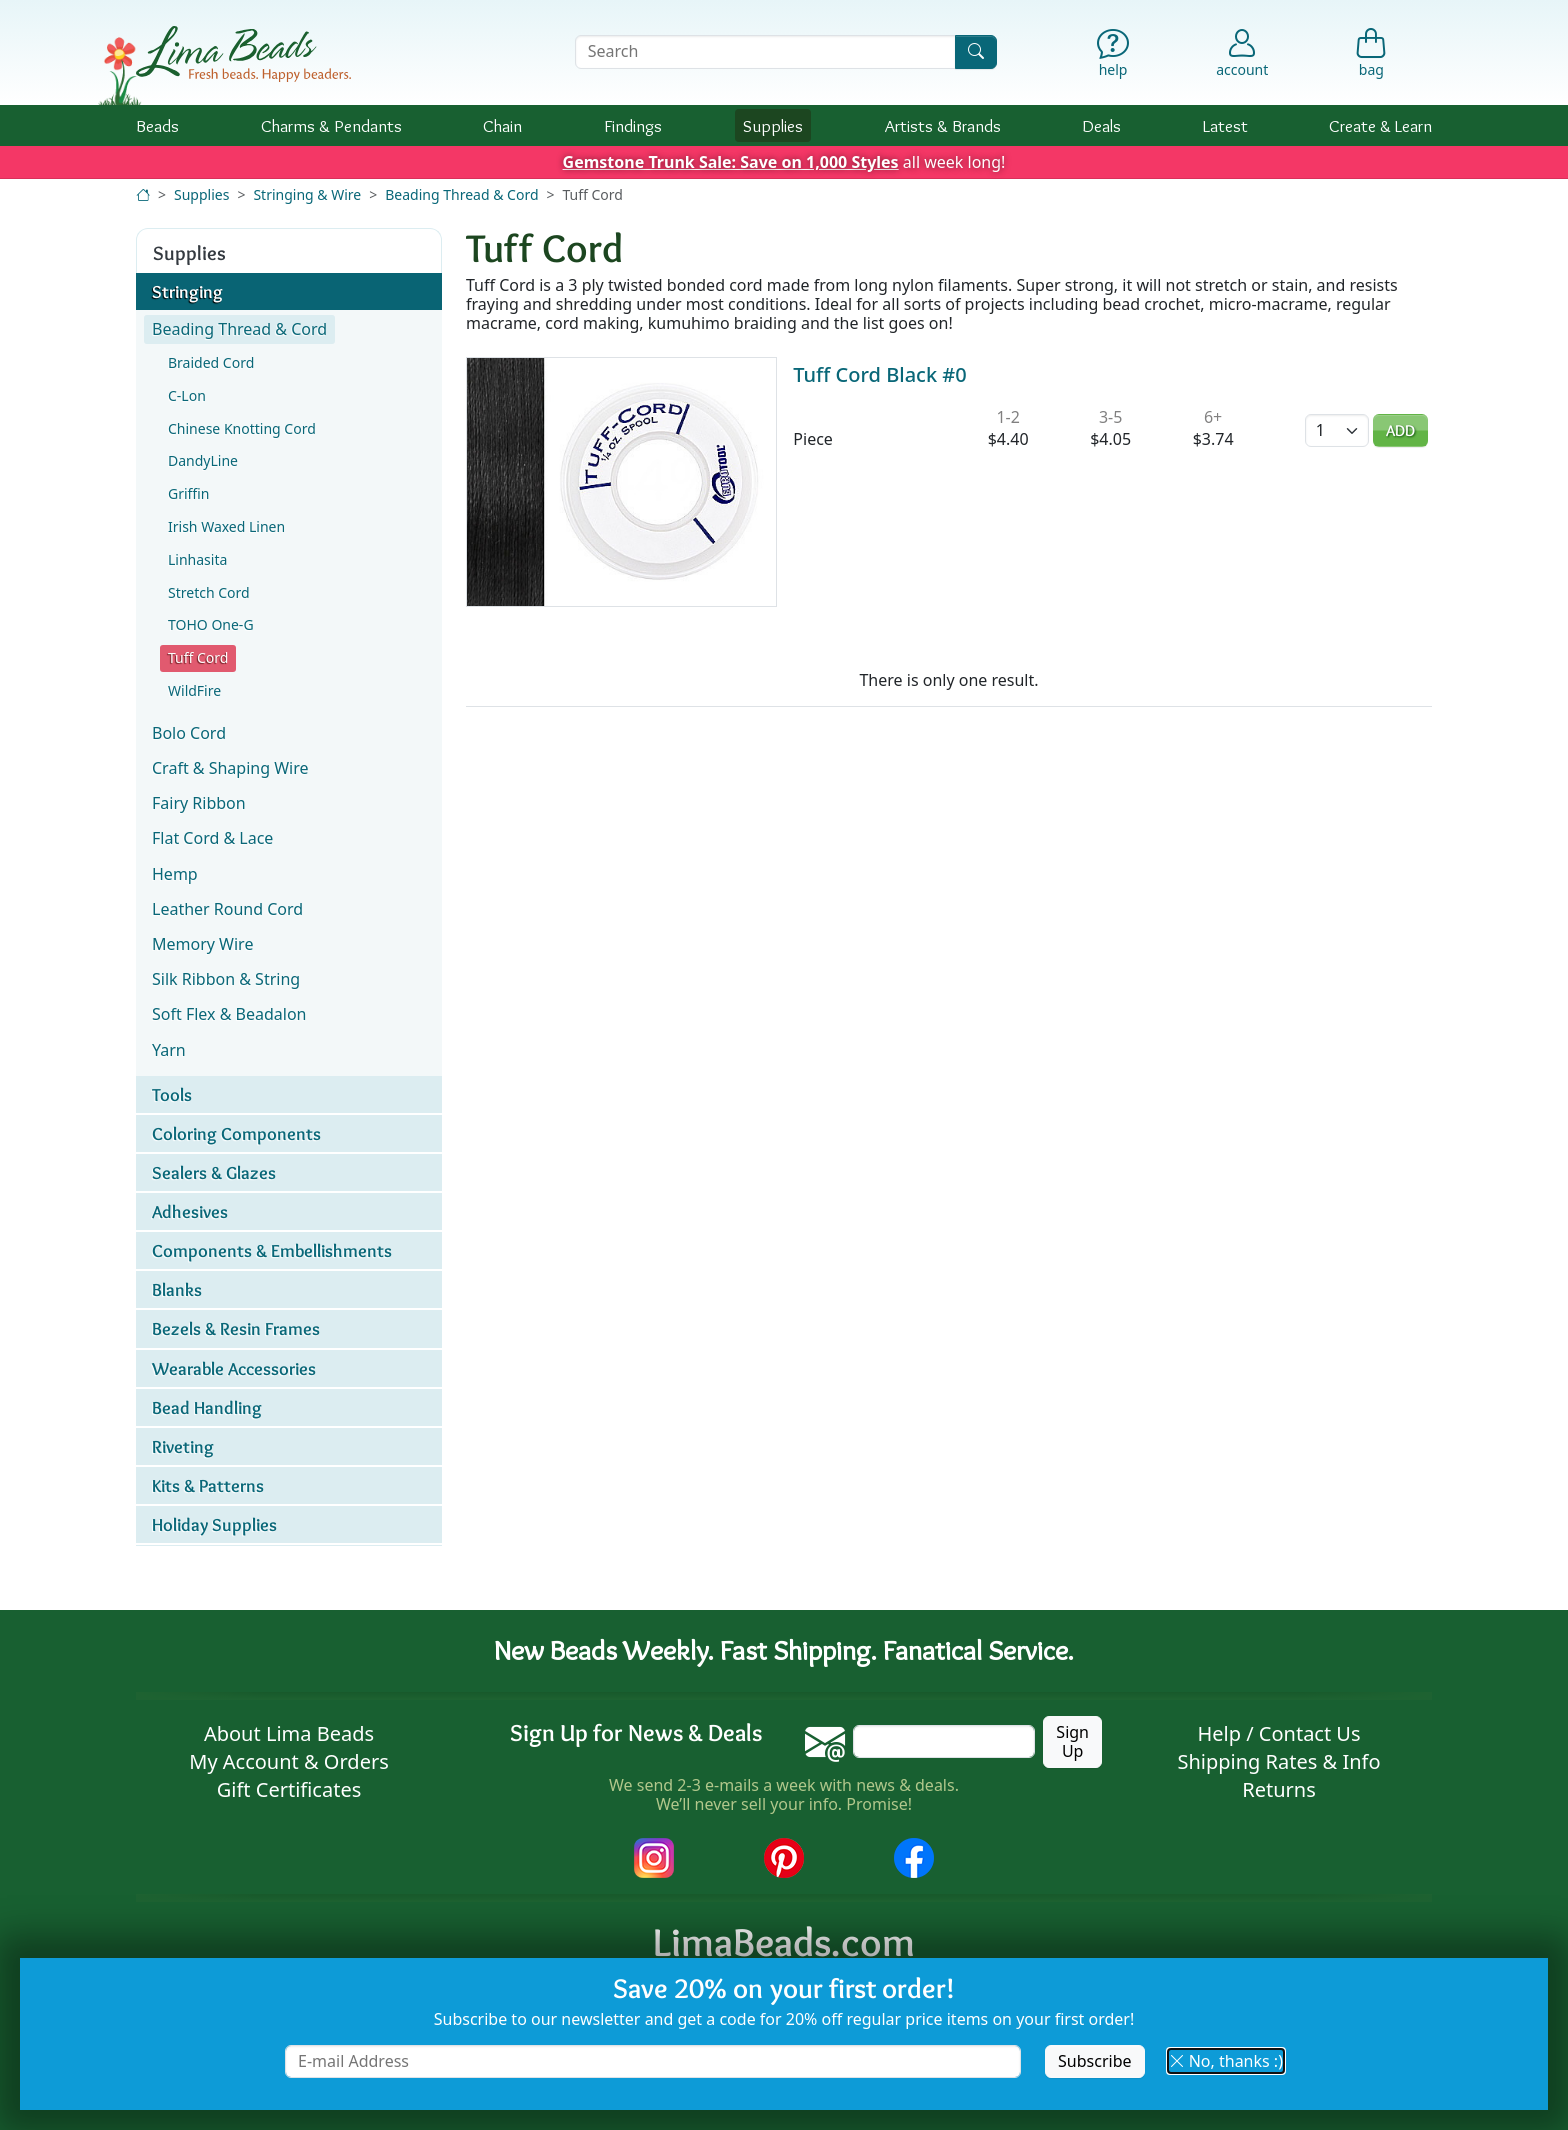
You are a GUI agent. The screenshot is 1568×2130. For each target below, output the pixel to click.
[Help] (1113, 57)
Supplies (773, 125)
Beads (157, 125)
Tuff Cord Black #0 (879, 374)
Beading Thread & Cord (461, 194)
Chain (502, 125)
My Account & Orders (289, 1761)
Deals (1101, 125)
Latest (1225, 125)
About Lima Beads (289, 1733)
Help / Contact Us (1278, 1733)
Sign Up (1072, 1741)
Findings (633, 125)
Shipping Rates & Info (1278, 1761)
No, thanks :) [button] (1226, 2061)
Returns (1279, 1789)
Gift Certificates (289, 1789)
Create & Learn (1380, 125)
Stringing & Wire (307, 194)
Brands (943, 125)
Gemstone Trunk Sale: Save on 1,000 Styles (731, 162)
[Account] (1242, 52)
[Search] (976, 51)
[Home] (143, 194)
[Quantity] (1337, 430)
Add (1400, 430)
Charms (331, 125)
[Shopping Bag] (1371, 57)
